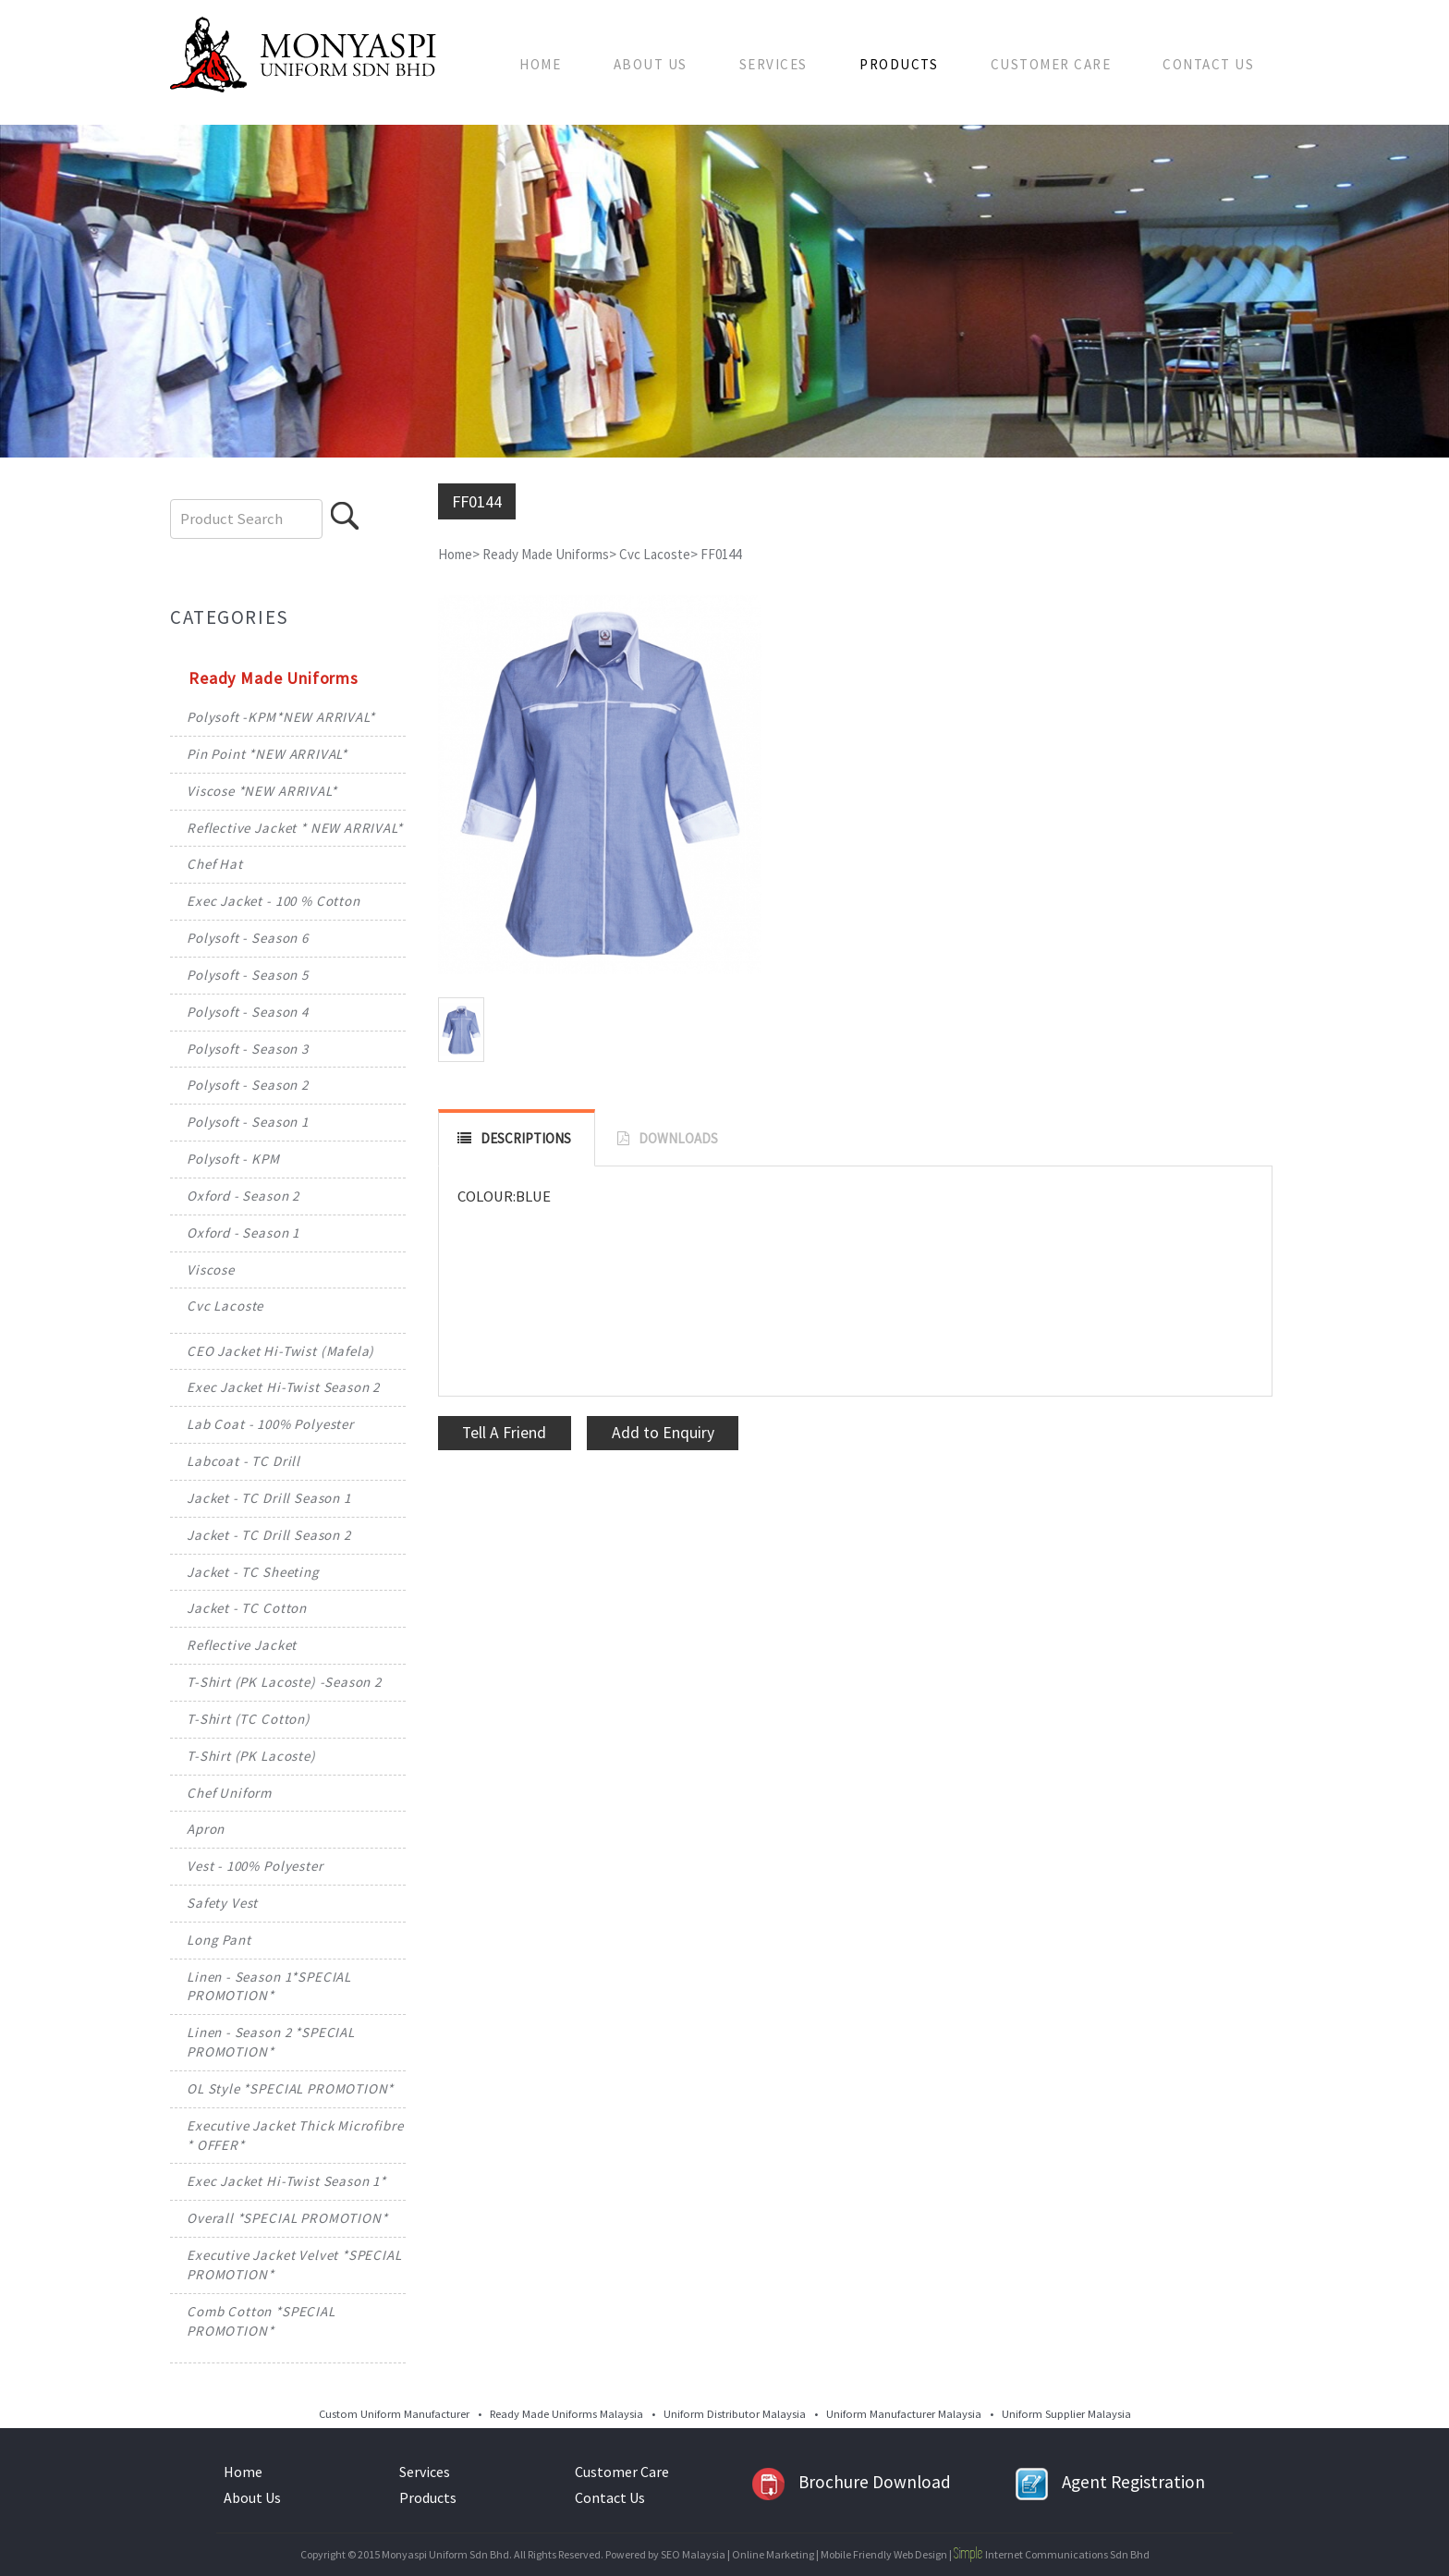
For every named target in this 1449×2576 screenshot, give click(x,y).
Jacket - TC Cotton (247, 1608)
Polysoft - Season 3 (248, 1048)
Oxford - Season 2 (243, 1195)
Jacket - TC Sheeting (253, 1572)
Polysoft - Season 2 (248, 1084)
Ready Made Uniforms (274, 678)
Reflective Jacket (242, 1645)
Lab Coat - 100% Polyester (270, 1424)
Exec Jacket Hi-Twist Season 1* (286, 2181)
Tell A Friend (504, 1432)
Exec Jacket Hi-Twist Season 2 (283, 1387)
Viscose (211, 1269)
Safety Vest (222, 1902)
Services (773, 64)
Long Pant (219, 1939)
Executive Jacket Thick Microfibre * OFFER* (295, 2135)
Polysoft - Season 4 (248, 1011)
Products (898, 64)
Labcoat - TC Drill (243, 1461)
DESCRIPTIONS (526, 1138)
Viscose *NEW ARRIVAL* (262, 791)
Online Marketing (773, 2554)
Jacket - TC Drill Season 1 (269, 1498)
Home (540, 64)
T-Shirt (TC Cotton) (248, 1719)
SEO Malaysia (693, 2554)
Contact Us (1208, 64)
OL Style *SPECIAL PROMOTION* (290, 2088)
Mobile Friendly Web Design (884, 2554)
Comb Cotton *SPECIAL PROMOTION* (261, 2320)
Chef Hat (215, 864)
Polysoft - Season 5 (248, 974)
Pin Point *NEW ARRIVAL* (267, 754)
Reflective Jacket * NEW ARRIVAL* (295, 827)
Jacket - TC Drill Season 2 (269, 1535)
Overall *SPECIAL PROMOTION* (287, 2218)
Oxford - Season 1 (243, 1232)
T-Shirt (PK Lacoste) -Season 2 (284, 1682)
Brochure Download (851, 2482)
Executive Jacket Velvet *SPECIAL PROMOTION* (294, 2264)
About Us (651, 64)
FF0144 (477, 501)
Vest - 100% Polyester (255, 1865)
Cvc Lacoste (225, 1305)
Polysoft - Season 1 (248, 1121)
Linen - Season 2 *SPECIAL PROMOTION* (271, 2041)
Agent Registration (1110, 2482)
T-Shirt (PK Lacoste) (251, 1755)
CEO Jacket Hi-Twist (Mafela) (280, 1351)
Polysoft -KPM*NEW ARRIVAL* (281, 717)
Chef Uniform (229, 1792)
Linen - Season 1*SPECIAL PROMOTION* (269, 1986)
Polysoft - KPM (233, 1158)
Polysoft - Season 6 (248, 937)
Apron (206, 1828)
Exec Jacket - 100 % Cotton (273, 901)
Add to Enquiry (663, 1432)
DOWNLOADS (678, 1138)
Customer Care (1051, 64)
